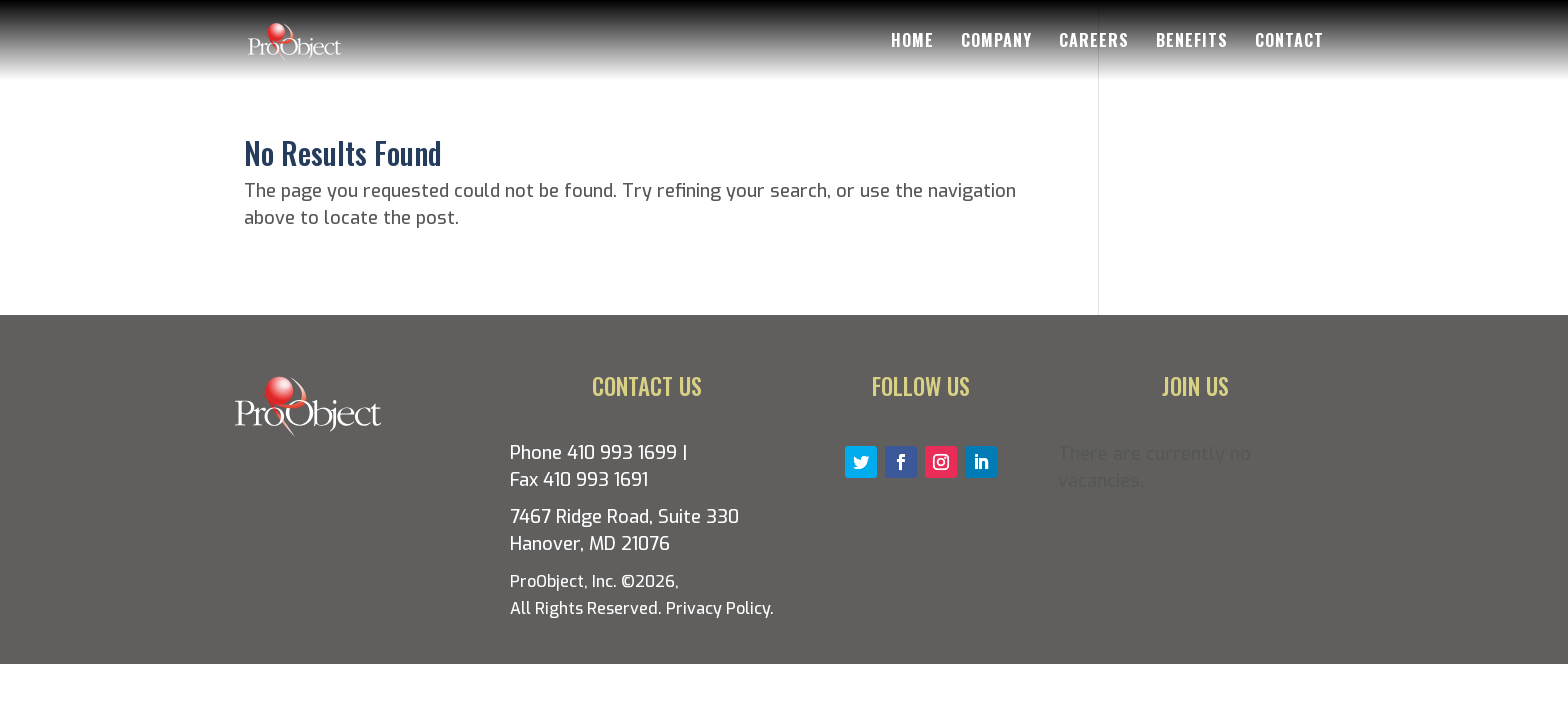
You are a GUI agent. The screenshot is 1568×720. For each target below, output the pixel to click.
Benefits (1192, 42)
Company (996, 42)
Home (912, 42)
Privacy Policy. (720, 608)
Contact (1289, 42)
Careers (1094, 42)
